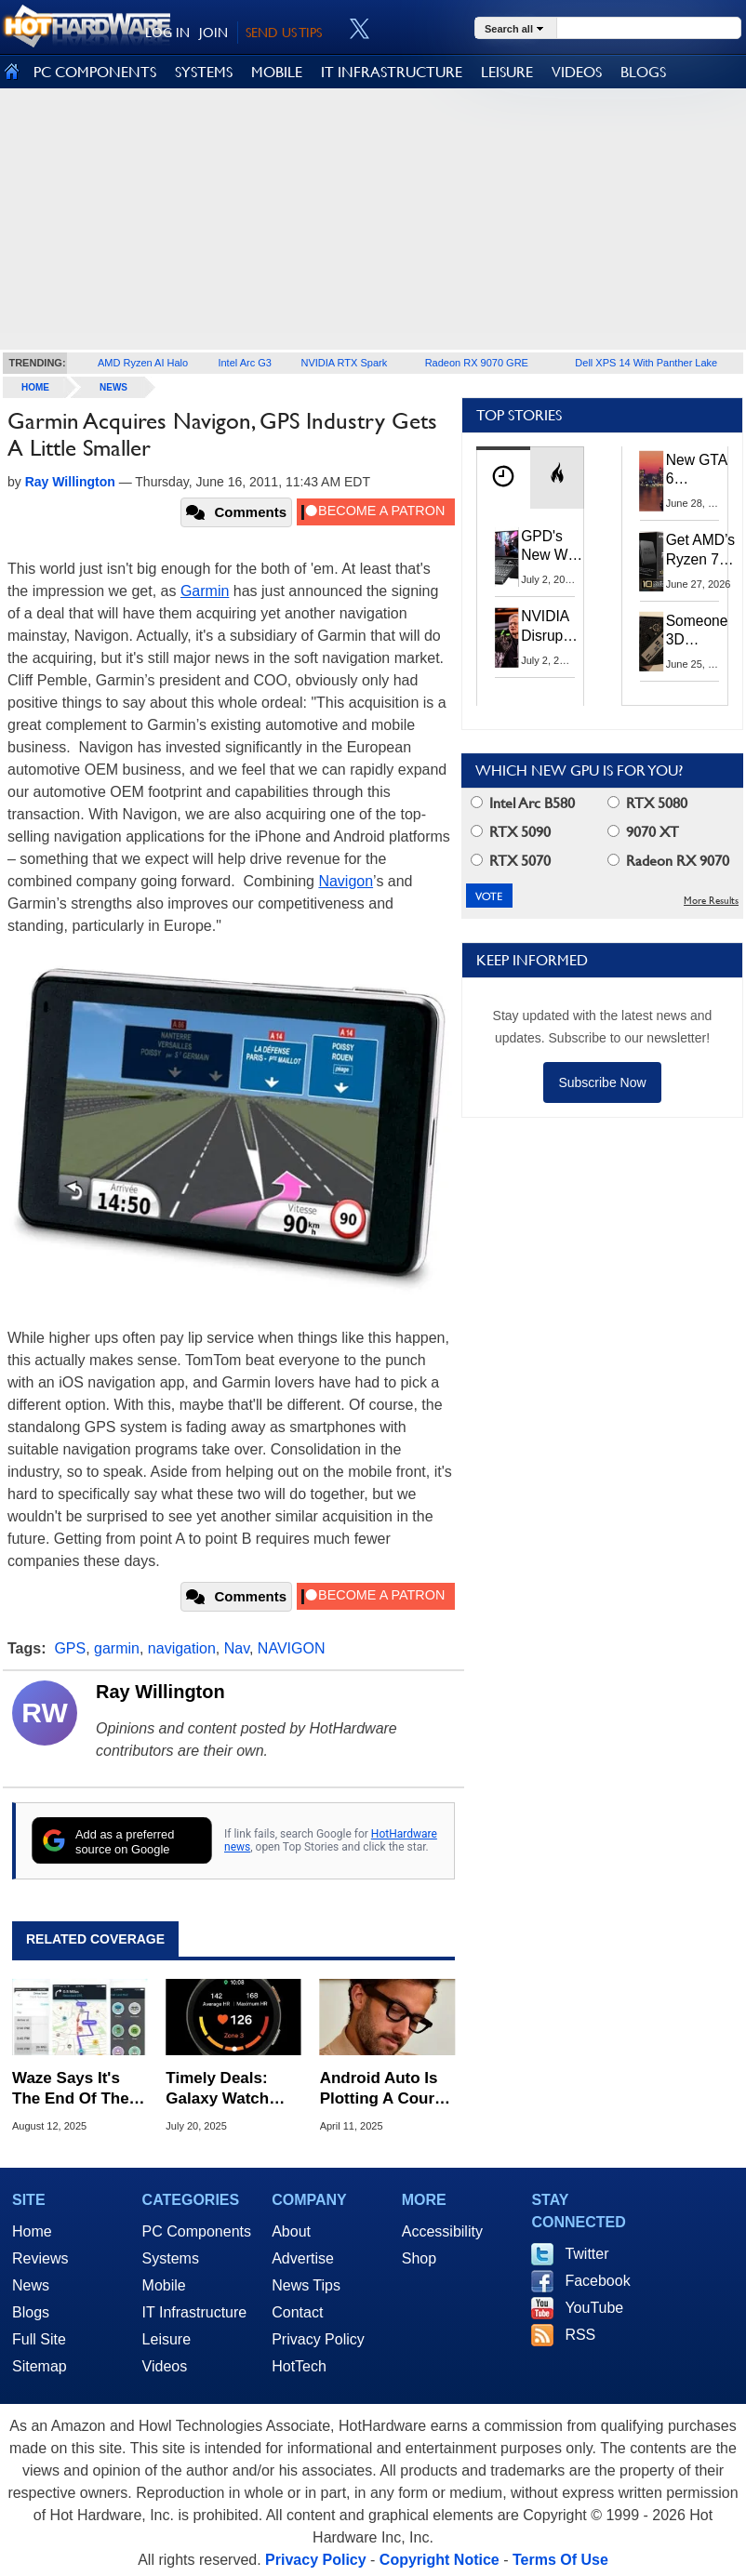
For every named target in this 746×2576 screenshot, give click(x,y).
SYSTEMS (204, 72)
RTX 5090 (511, 832)
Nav (236, 1648)
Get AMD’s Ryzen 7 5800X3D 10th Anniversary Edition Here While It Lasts (704, 550)
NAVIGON (292, 1648)
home (35, 387)
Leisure (166, 2339)
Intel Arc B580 (523, 803)
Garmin (204, 591)
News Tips (306, 2285)
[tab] (503, 477)
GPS (70, 1648)
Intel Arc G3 (244, 362)
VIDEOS (577, 72)
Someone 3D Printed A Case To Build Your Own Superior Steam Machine (697, 631)
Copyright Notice (440, 2560)
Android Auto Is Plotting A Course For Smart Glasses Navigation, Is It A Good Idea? (386, 2089)
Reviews (40, 2258)
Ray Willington (160, 1691)
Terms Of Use (560, 2560)
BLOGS (643, 72)
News (113, 387)
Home (32, 2231)
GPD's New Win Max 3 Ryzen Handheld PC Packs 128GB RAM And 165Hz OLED (552, 546)
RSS (580, 2335)
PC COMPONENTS (94, 72)
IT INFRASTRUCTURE (391, 72)
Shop (419, 2258)
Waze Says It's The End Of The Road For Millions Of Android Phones (78, 2089)
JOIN (213, 32)
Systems (170, 2258)
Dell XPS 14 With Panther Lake (646, 362)
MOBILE (276, 72)
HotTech (299, 2366)
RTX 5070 (511, 861)
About (291, 2231)
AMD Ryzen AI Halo (143, 362)
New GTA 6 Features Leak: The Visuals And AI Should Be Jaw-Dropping (698, 470)
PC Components (196, 2231)
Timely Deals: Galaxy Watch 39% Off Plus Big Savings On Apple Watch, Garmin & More (233, 2089)
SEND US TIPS (284, 32)
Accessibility (442, 2231)
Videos (165, 2366)
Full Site (39, 2339)
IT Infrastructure (194, 2312)
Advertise (303, 2258)
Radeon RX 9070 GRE (476, 362)
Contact (297, 2312)
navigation (182, 1648)
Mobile (164, 2285)
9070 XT (643, 832)
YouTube (594, 2308)
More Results (711, 901)
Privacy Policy (318, 2339)
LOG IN (167, 32)
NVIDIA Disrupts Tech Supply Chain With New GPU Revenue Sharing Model (550, 626)
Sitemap (39, 2366)
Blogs (30, 2312)
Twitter (586, 2254)
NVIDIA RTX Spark (343, 362)
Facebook (597, 2281)
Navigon (345, 881)
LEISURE (507, 72)
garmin (117, 1648)
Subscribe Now (602, 1082)
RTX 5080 (647, 803)
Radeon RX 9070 (668, 861)
